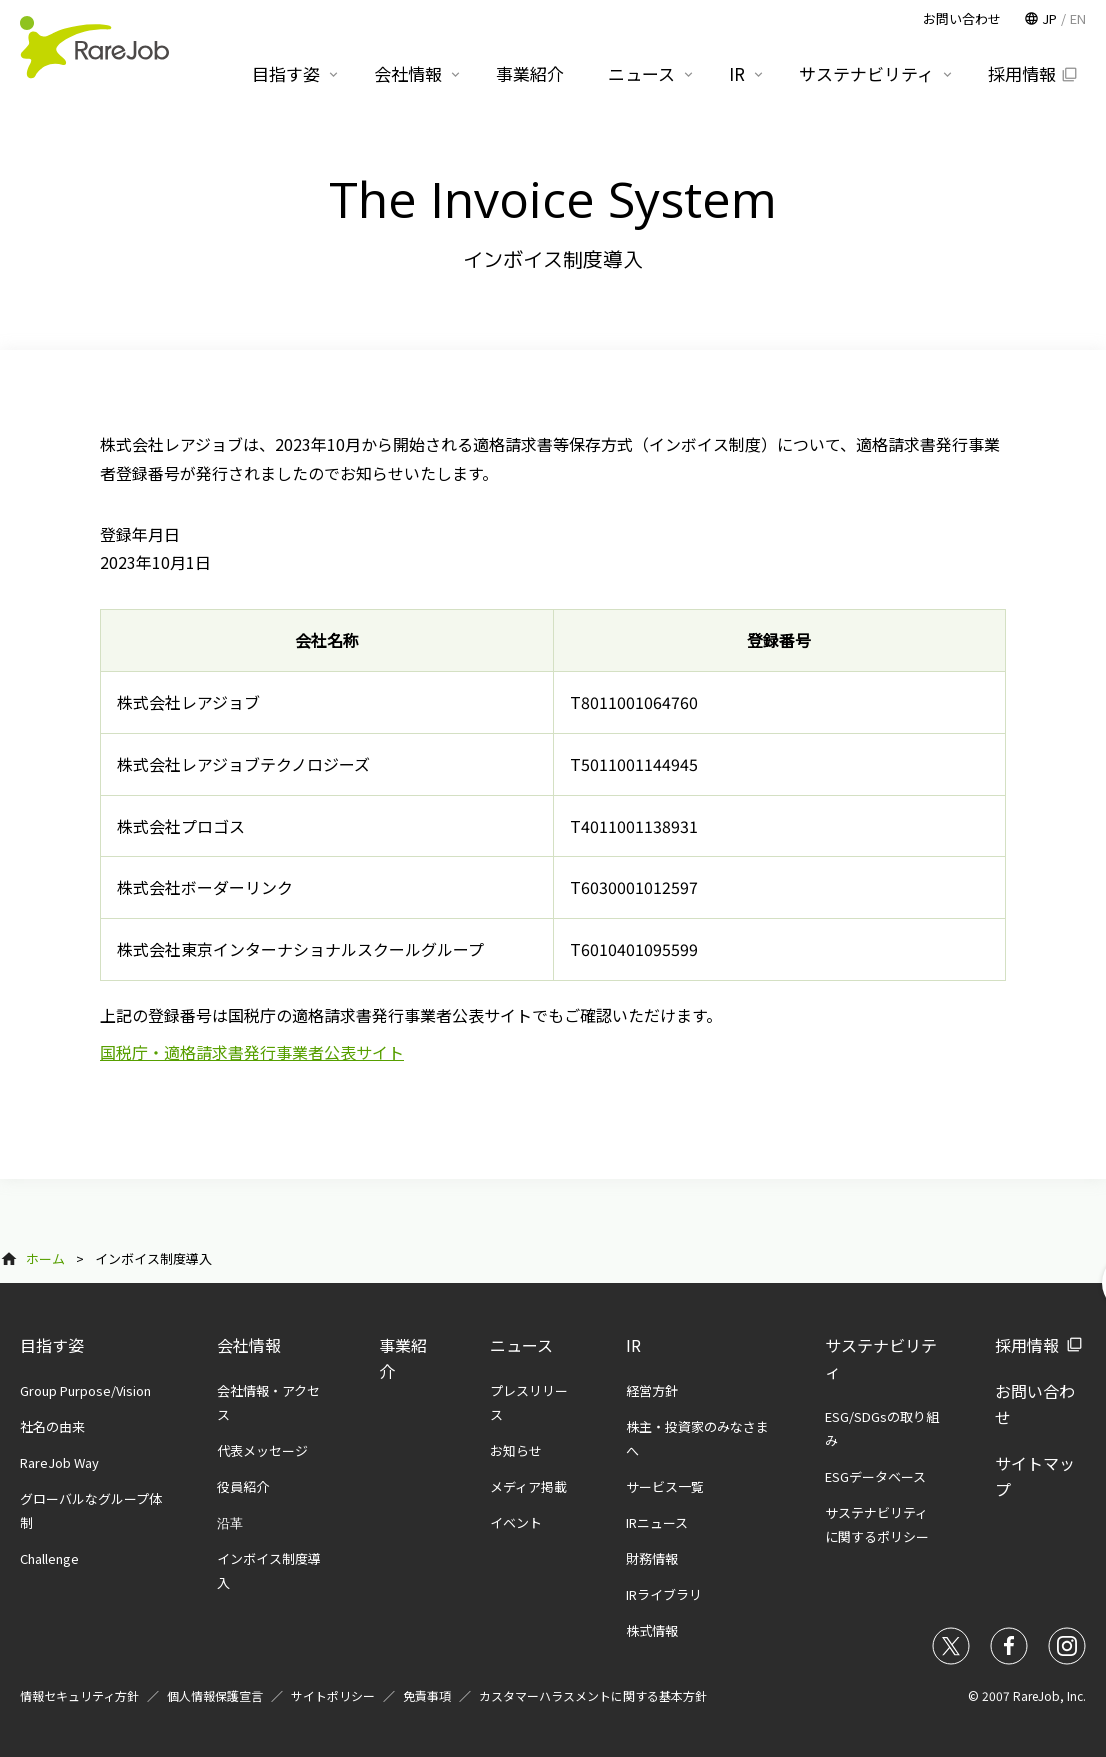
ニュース (521, 1345)
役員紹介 (243, 1486)
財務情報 (652, 1558)
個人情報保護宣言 (215, 1695)
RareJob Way (59, 1462)
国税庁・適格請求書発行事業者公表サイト (252, 1052)
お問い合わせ (962, 18)
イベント (516, 1522)
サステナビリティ (866, 73)
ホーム (45, 1258)
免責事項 (427, 1695)
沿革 (230, 1522)
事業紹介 (530, 73)
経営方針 (652, 1390)
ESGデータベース (875, 1476)
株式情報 (652, 1630)
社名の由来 (52, 1426)
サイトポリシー (333, 1695)
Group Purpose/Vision (85, 1390)
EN (1078, 18)
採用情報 (1027, 1345)
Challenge (49, 1558)
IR (633, 1345)
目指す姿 (52, 1345)
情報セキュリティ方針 (79, 1695)
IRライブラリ (664, 1594)
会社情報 (249, 1345)
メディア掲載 (528, 1486)
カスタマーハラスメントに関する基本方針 (593, 1695)
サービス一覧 (665, 1486)
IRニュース (657, 1522)
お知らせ (516, 1450)
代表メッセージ (262, 1450)
